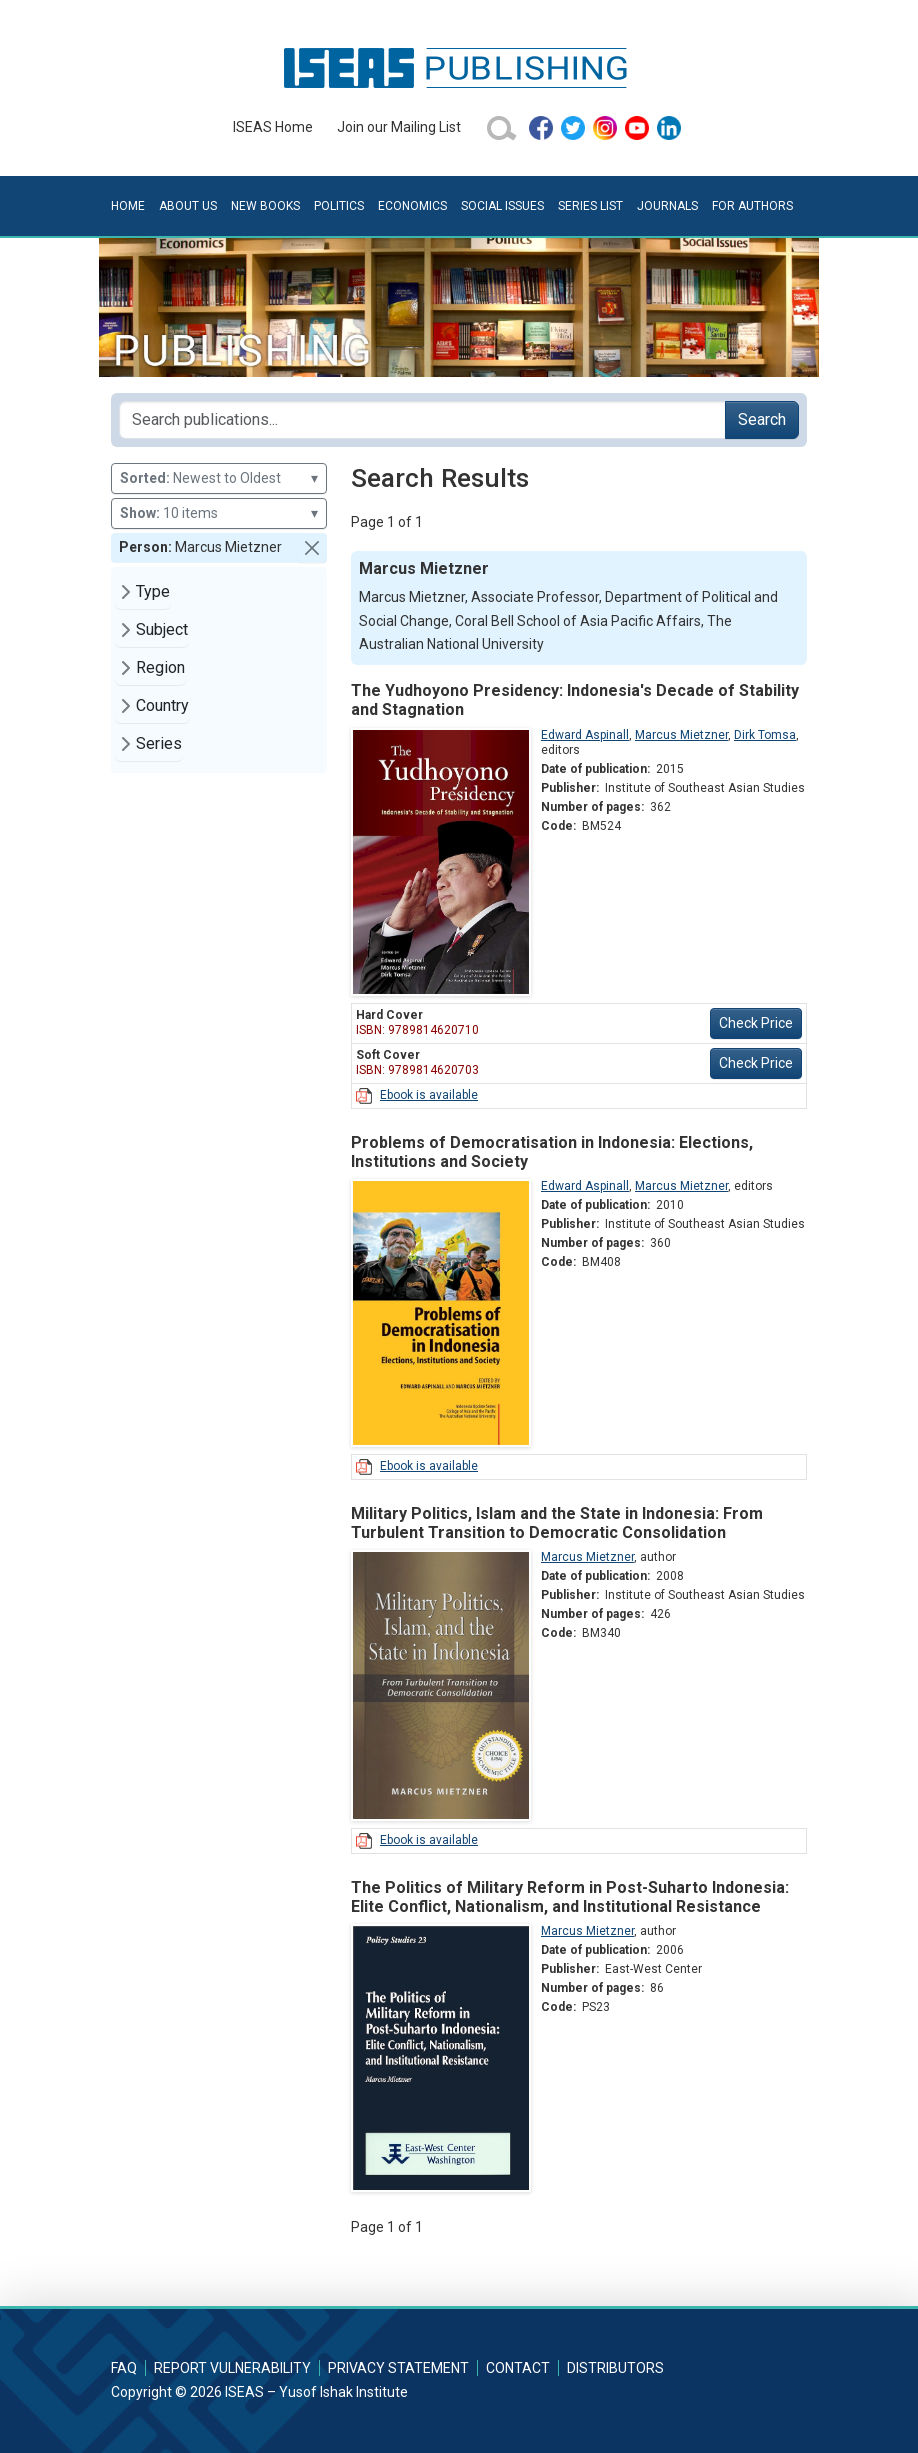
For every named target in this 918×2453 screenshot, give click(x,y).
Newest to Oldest (219, 478)
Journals (667, 206)
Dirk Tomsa (765, 735)
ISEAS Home (273, 127)
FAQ (124, 2368)
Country (162, 705)
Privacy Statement (398, 2368)
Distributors (615, 2368)
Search (762, 419)
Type (153, 591)
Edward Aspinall (585, 735)
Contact (518, 2368)
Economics (412, 206)
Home (128, 206)
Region (160, 667)
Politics (339, 206)
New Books (265, 206)
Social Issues (502, 206)
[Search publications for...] (422, 420)
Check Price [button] (756, 1023)
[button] (312, 548)
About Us (188, 206)
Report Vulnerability (232, 2368)
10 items (219, 513)
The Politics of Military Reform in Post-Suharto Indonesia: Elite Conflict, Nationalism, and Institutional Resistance (570, 1897)
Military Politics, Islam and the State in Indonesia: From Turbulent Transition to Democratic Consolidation (557, 1523)
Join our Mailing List (399, 127)
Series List (590, 206)
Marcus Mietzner (681, 735)
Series (159, 743)
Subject (162, 629)
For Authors (752, 206)
